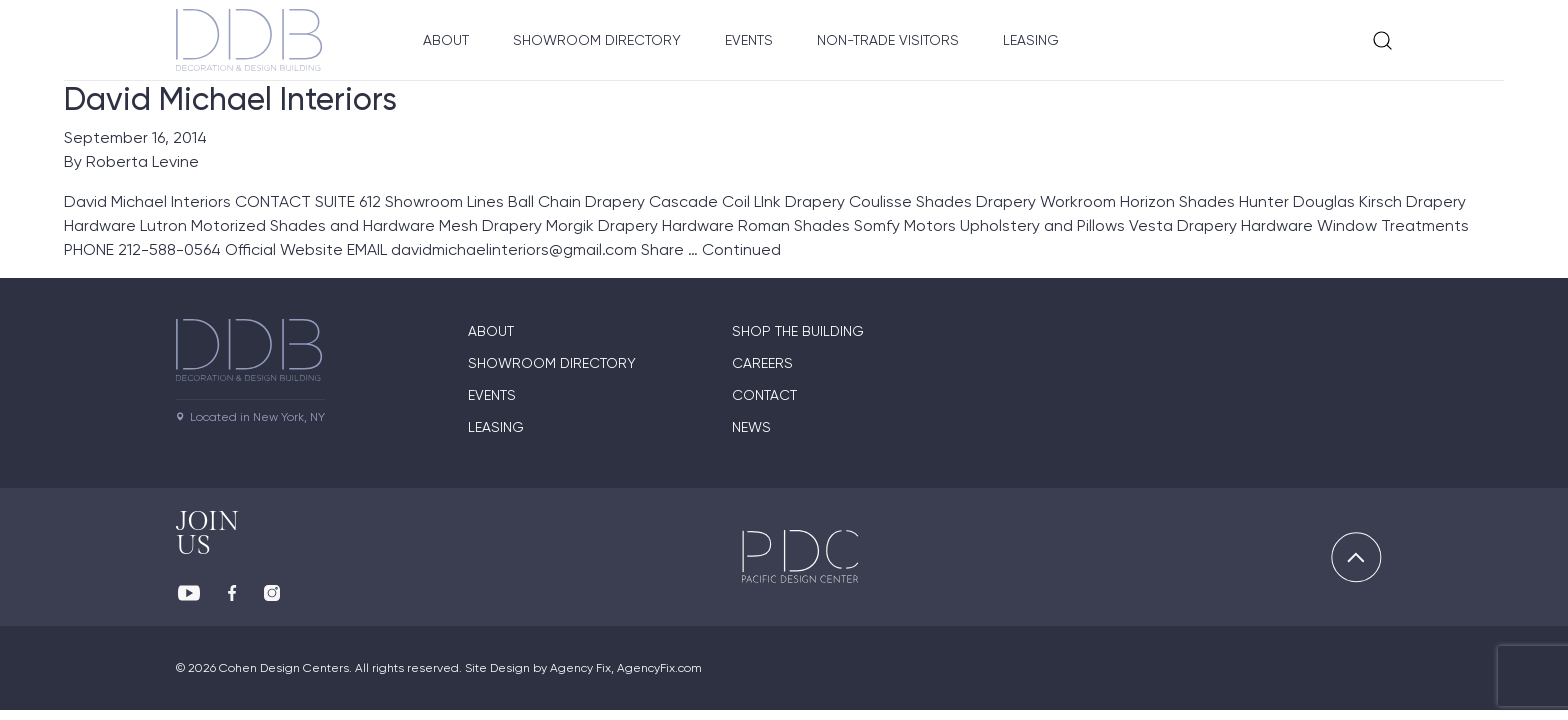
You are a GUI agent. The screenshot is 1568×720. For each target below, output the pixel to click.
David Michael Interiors (230, 99)
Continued (741, 249)
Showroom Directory (597, 40)
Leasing (1031, 40)
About (446, 40)
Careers (762, 363)
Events (749, 40)
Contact (764, 395)
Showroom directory (552, 363)
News (751, 427)
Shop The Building (798, 331)
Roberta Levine (142, 161)
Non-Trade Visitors (888, 40)
